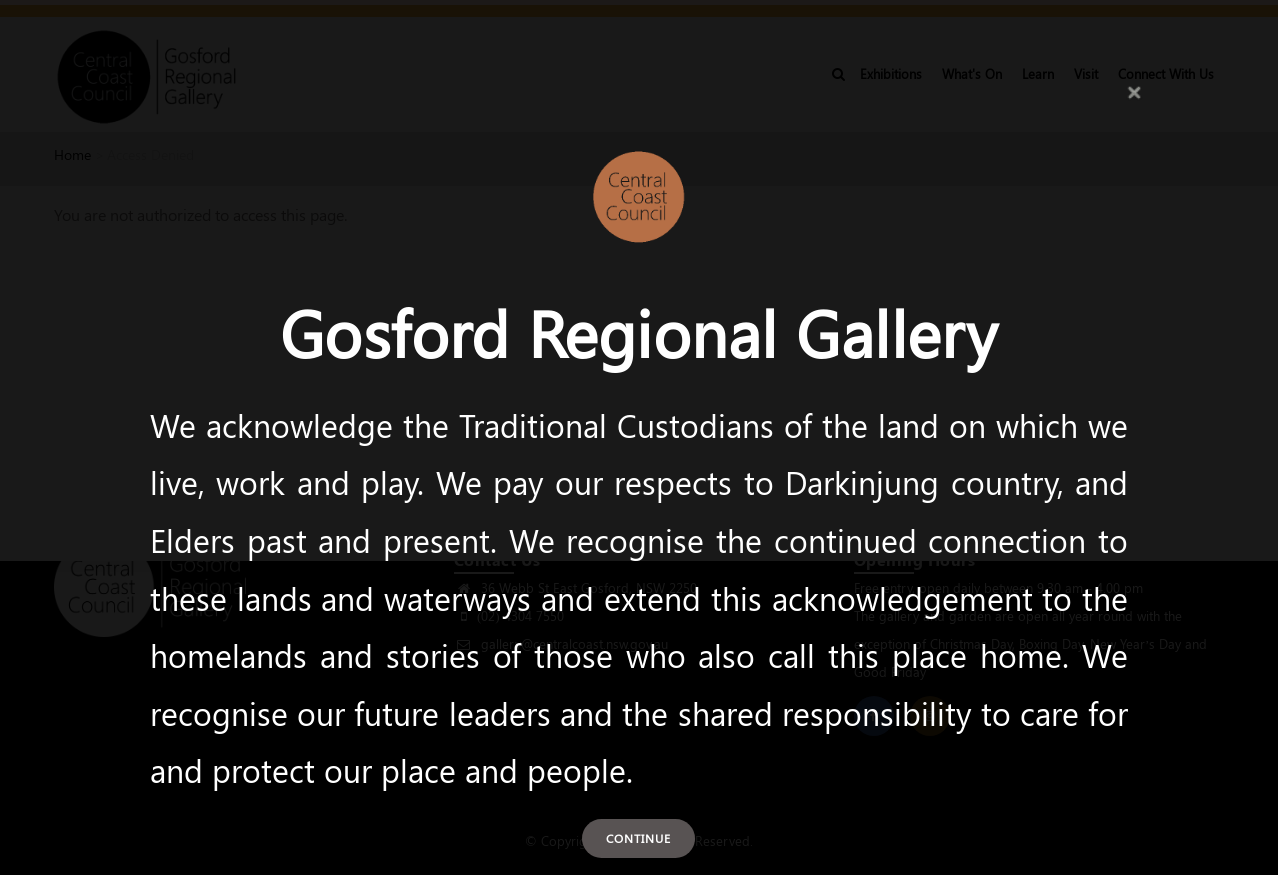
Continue (638, 838)
